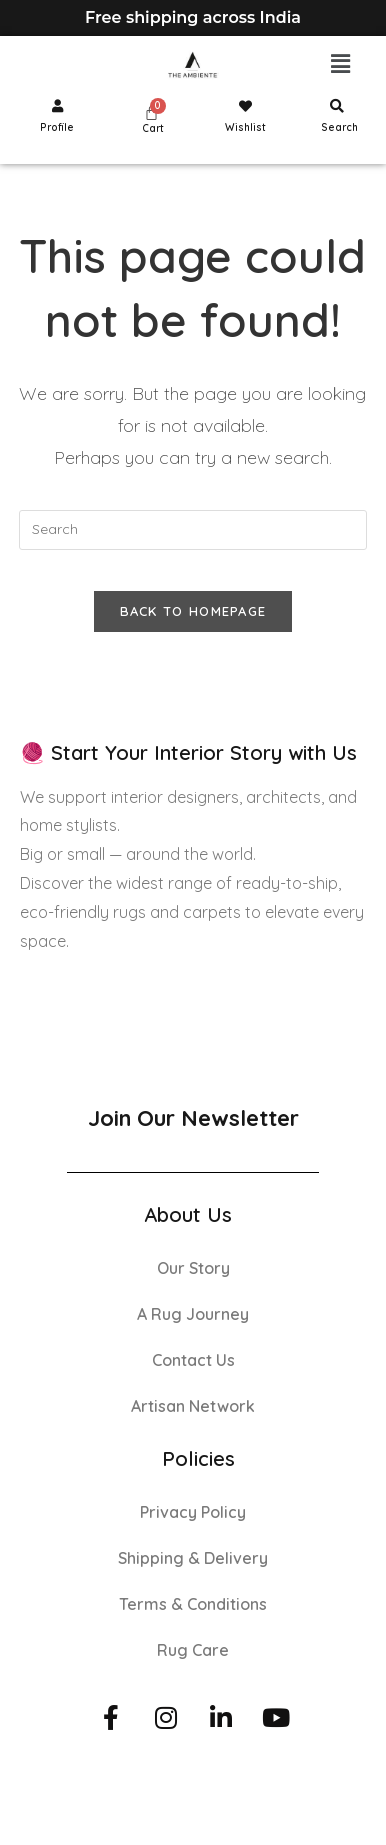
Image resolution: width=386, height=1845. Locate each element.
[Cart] (151, 112)
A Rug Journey (193, 1314)
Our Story (193, 1268)
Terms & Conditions (193, 1604)
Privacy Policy (193, 1512)
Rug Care (193, 1650)
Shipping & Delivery (193, 1558)
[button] (341, 64)
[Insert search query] (192, 530)
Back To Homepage (193, 611)
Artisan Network (193, 1406)
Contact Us (193, 1360)
